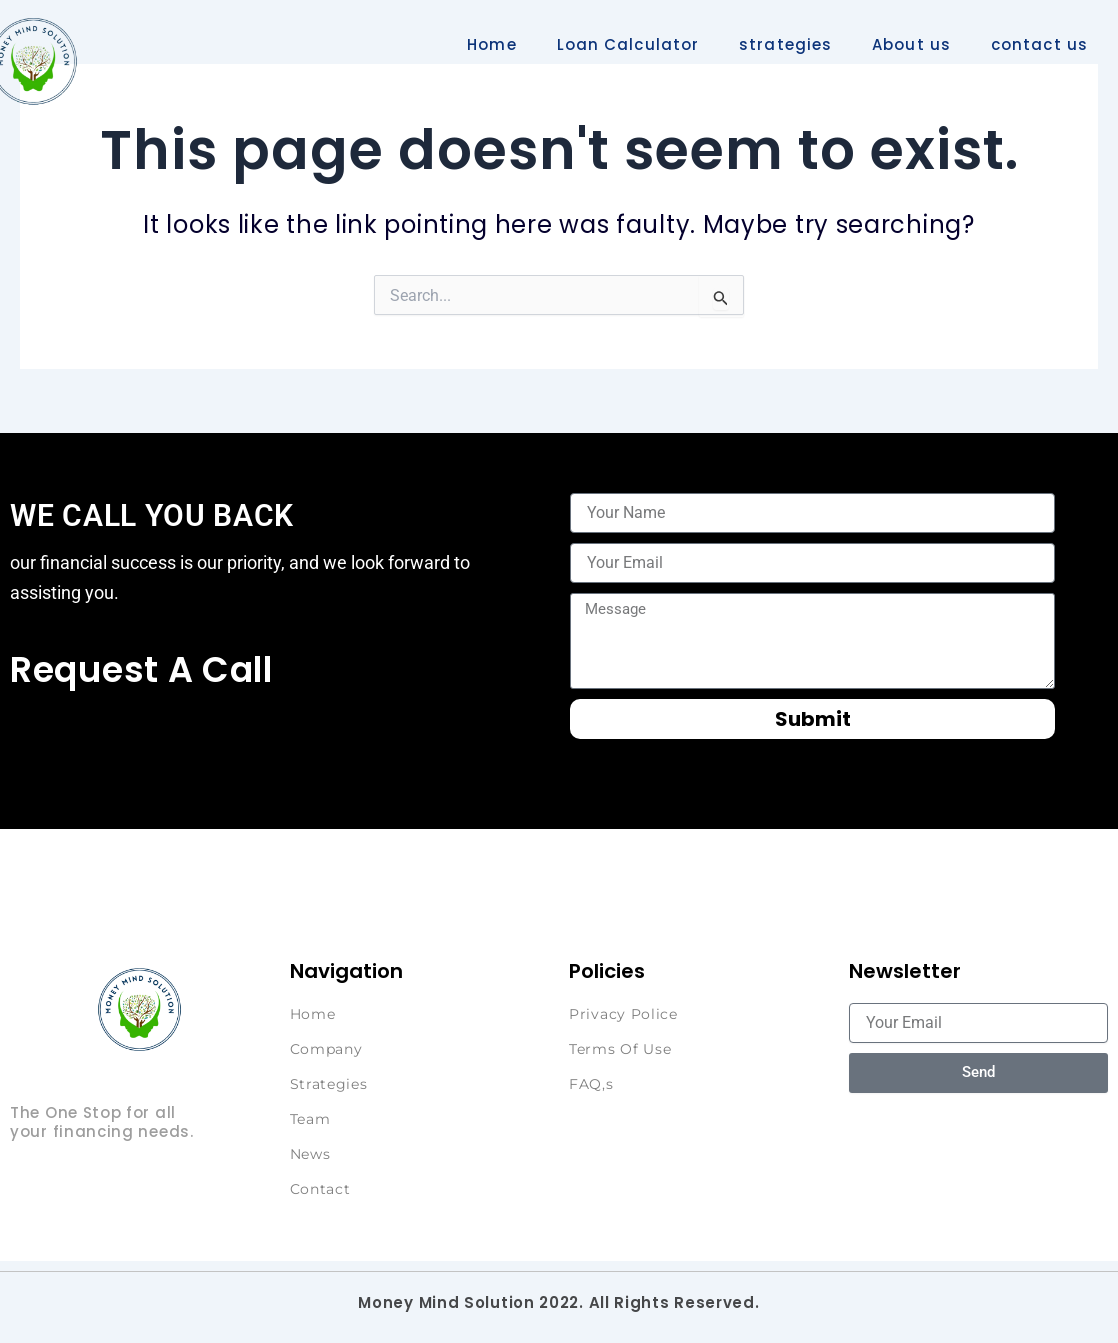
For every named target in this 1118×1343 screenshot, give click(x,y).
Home (491, 44)
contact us (1039, 44)
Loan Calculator (628, 44)
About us (911, 44)
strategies (785, 44)
